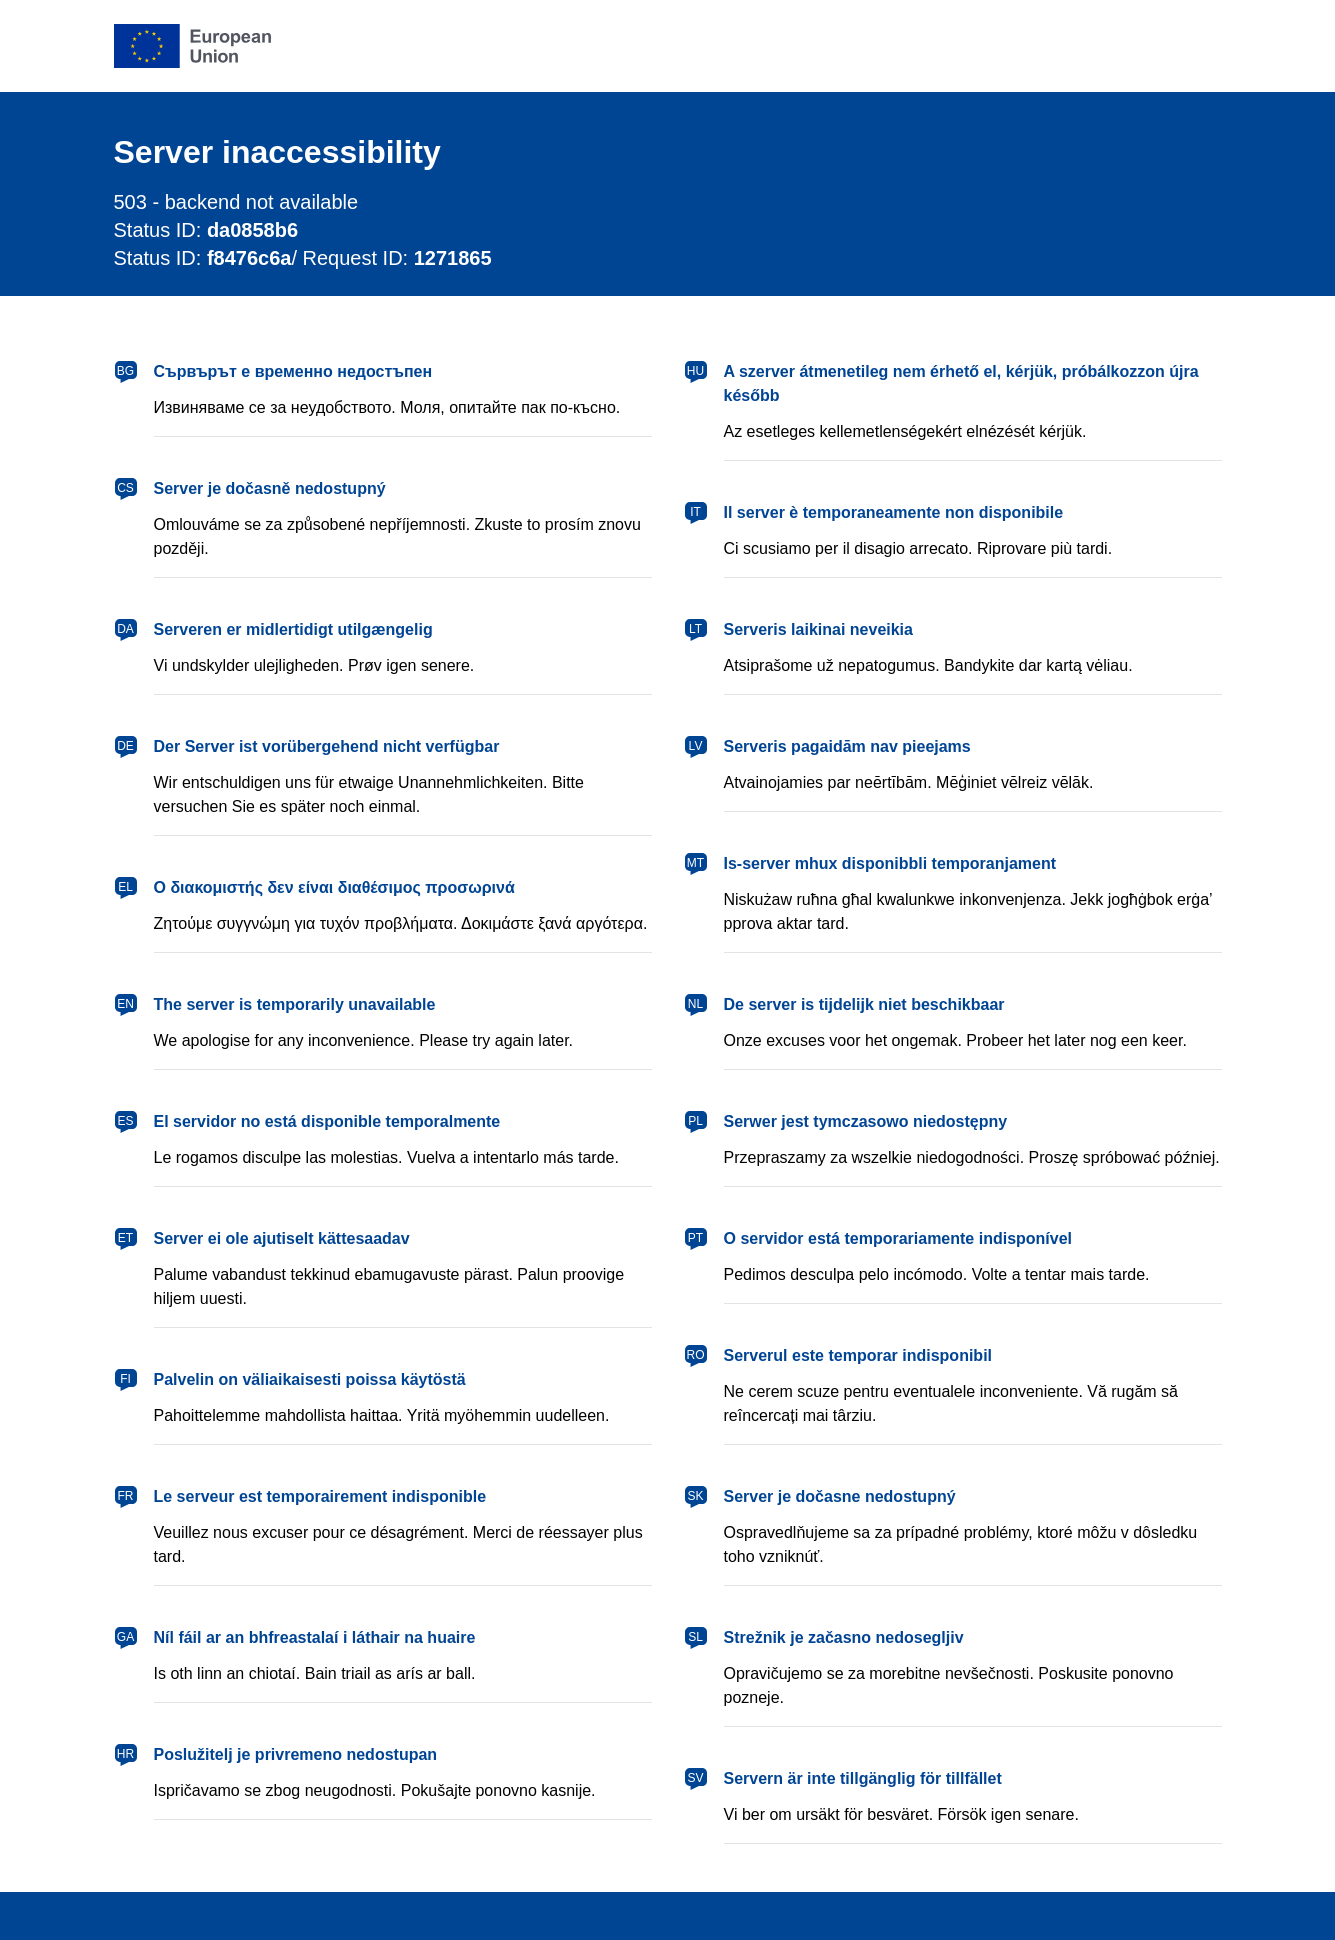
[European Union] (193, 46)
